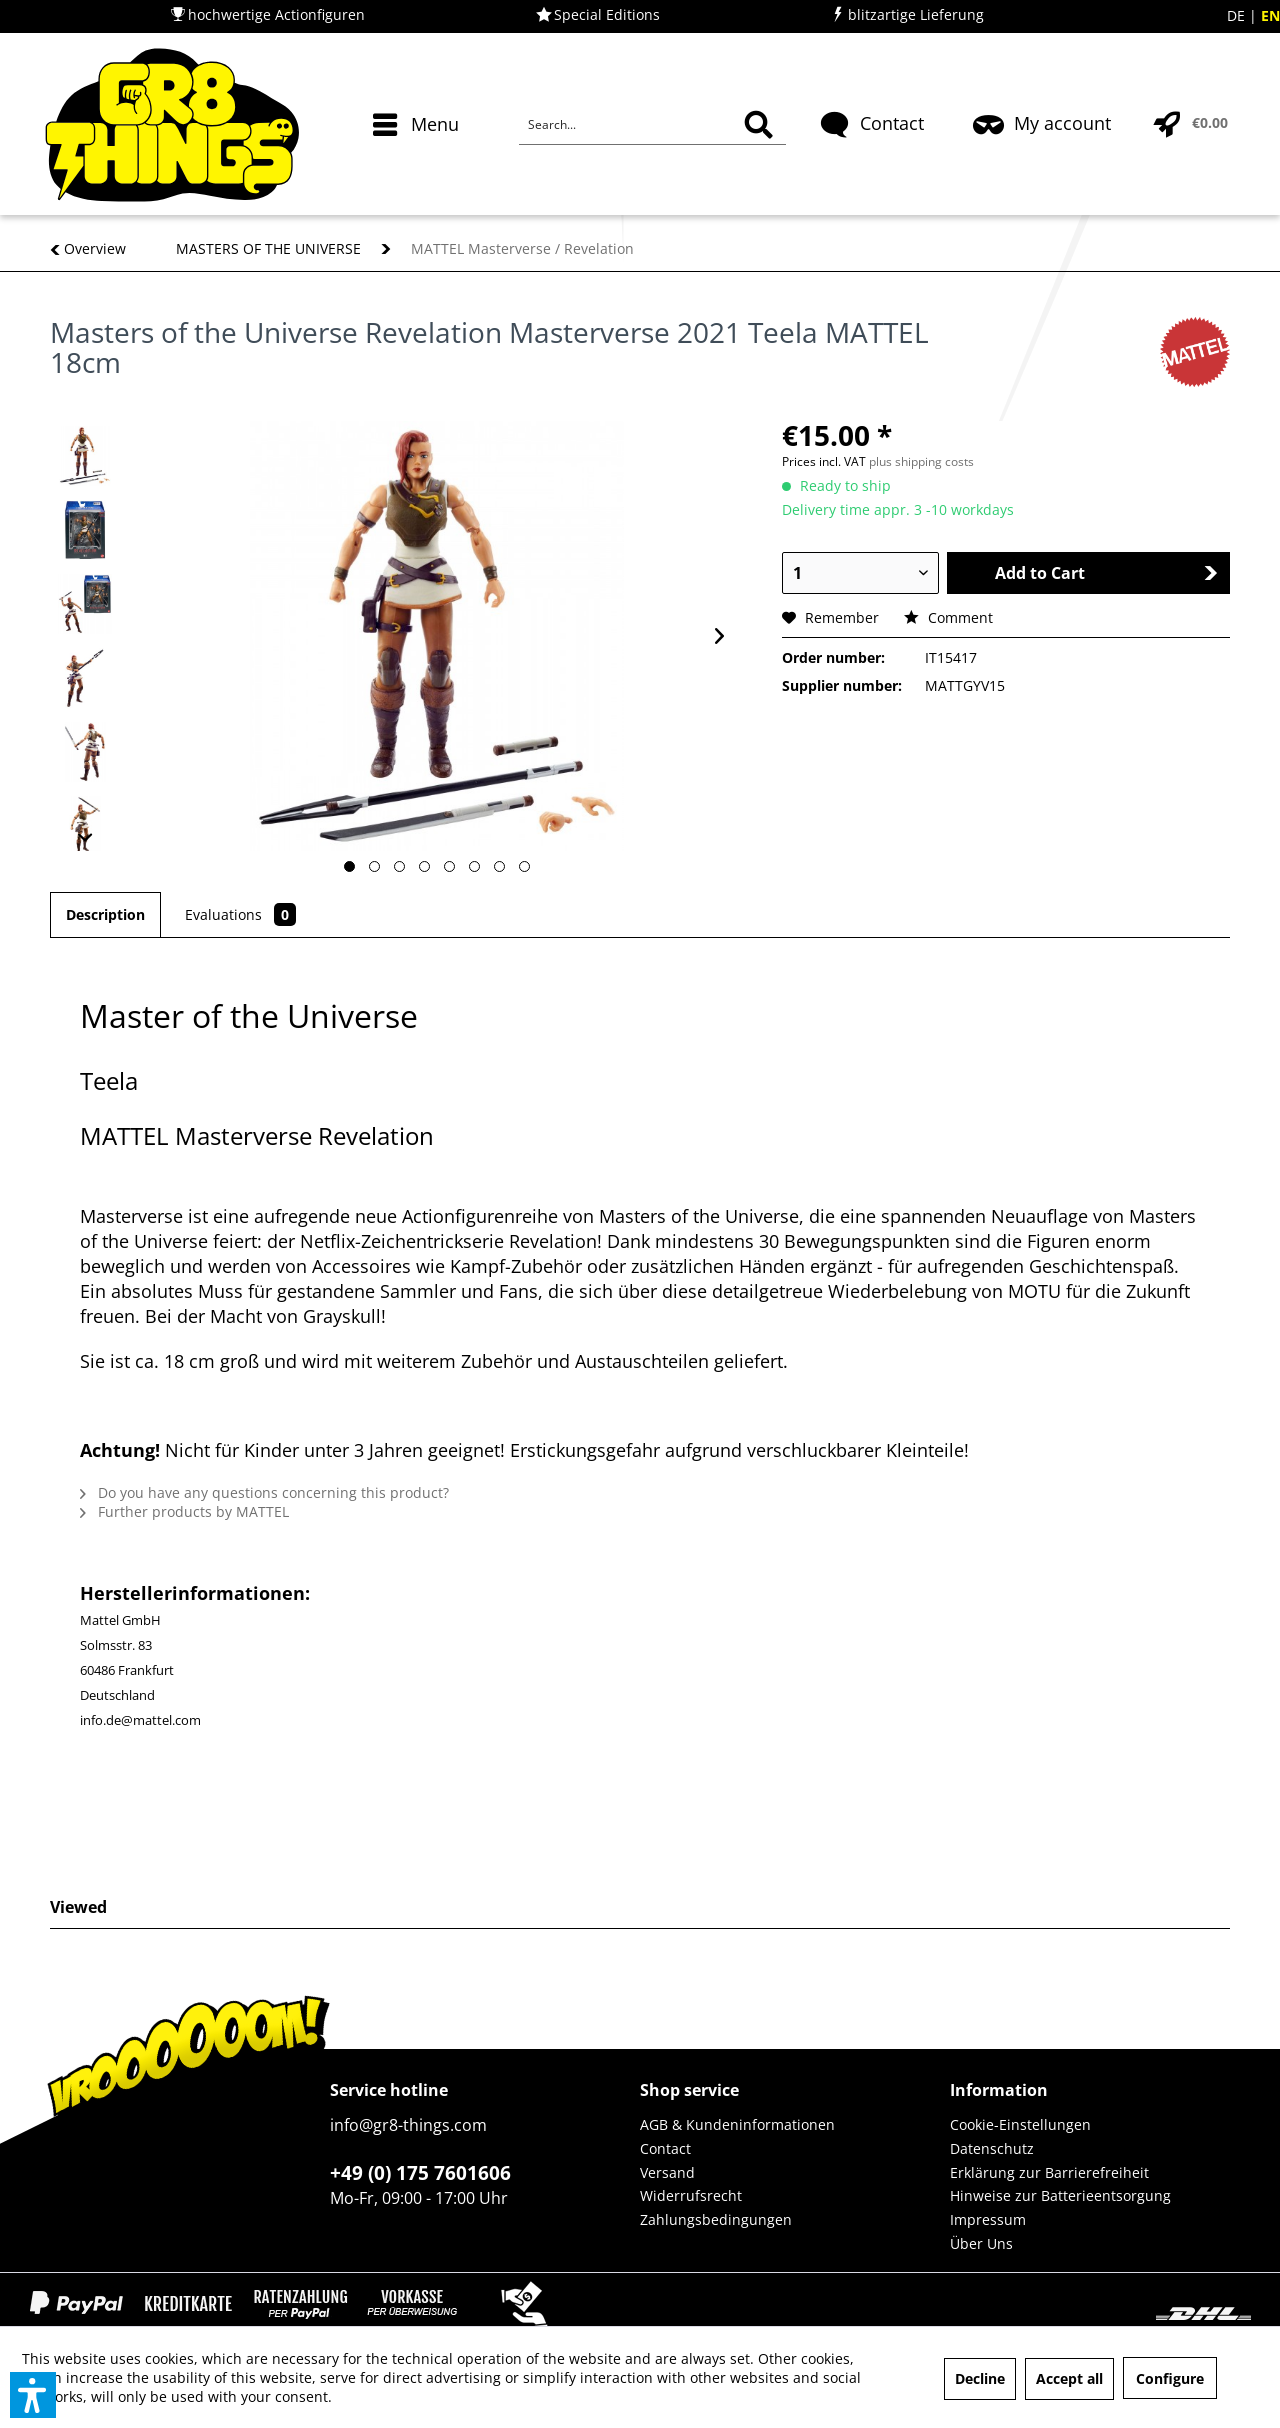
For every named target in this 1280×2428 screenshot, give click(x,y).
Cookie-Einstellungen (1020, 2124)
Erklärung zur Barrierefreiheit (1049, 2172)
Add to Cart (1106, 573)
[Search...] (652, 125)
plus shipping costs (921, 461)
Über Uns (981, 2243)
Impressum (988, 2219)
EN (1270, 15)
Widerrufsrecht (691, 2195)
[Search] (758, 125)
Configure (1170, 2378)
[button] (33, 2395)
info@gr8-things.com (408, 2125)
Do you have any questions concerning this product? (264, 1492)
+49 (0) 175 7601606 (420, 2173)
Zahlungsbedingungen (716, 2219)
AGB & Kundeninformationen (737, 2124)
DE (1238, 15)
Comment (948, 617)
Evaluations (240, 914)
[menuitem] (418, 160)
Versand (667, 2172)
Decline (980, 2378)
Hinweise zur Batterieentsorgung (1060, 2195)
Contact (665, 2148)
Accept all (1069, 2378)
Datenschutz (992, 2148)
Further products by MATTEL (184, 1511)
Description (105, 914)
